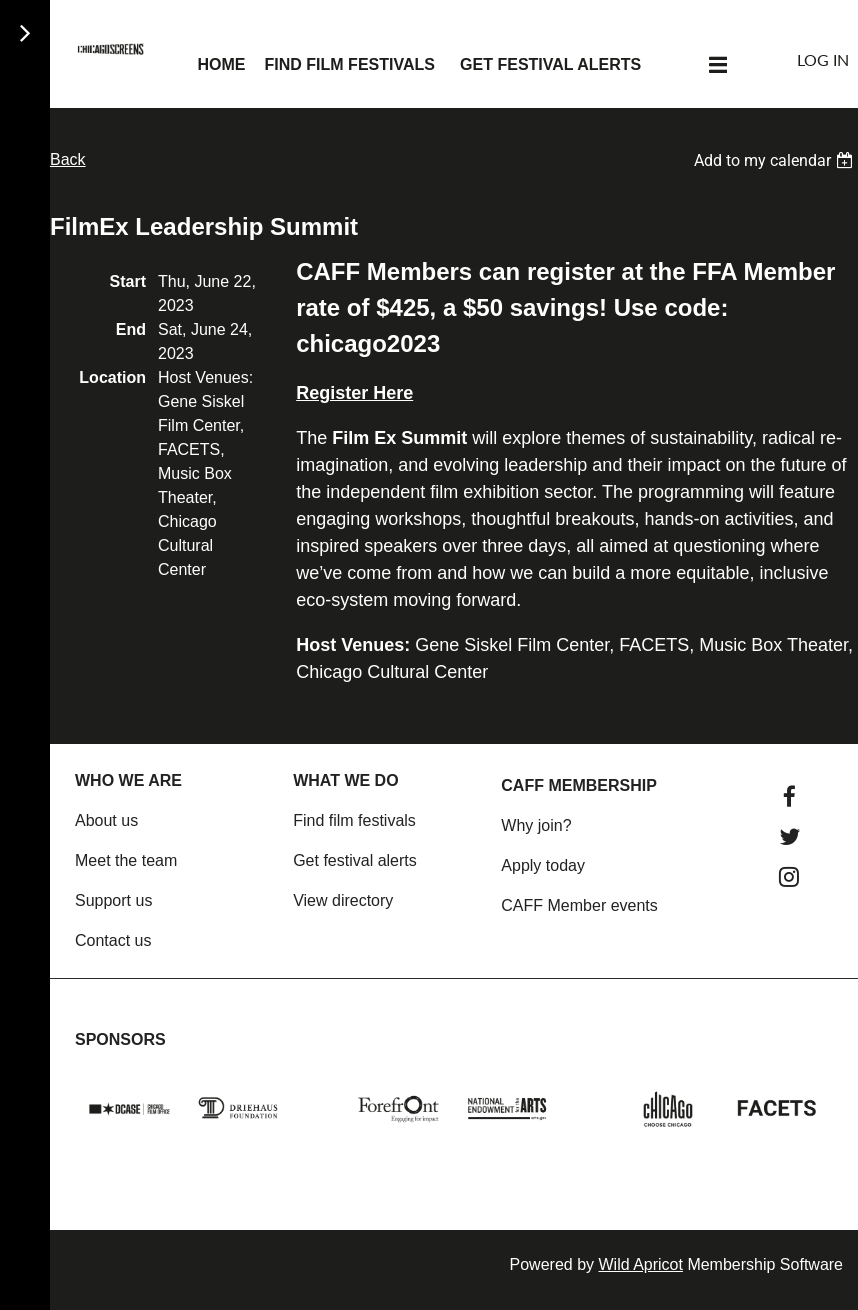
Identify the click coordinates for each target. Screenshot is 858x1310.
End (131, 329)
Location (112, 377)
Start (128, 281)
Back (68, 159)
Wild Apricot (640, 1264)
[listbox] (776, 160)
